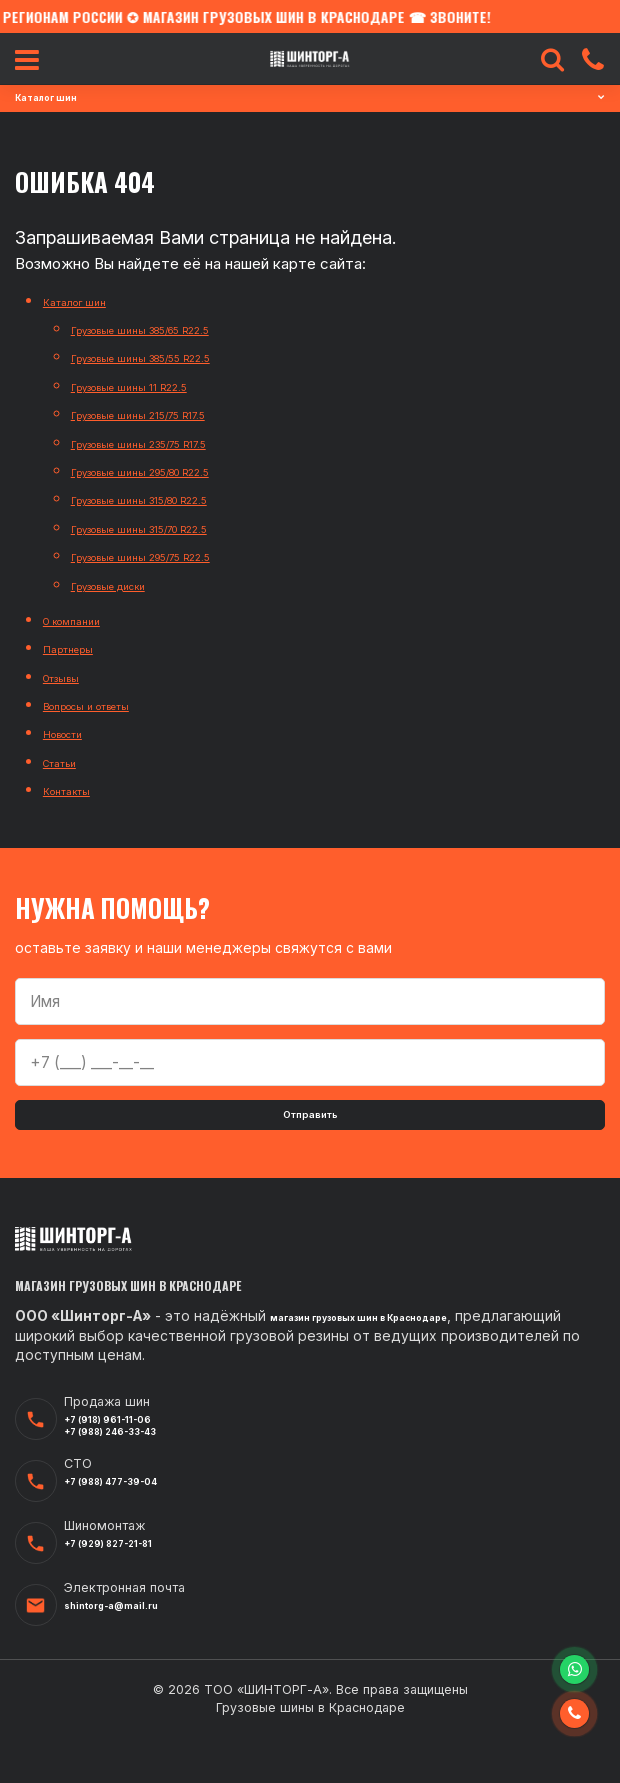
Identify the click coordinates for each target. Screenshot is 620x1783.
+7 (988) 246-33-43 (136, 1475)
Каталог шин (88, 300)
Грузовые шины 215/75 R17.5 (172, 413)
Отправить (310, 1123)
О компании (85, 619)
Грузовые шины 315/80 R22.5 (175, 498)
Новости (74, 732)
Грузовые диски (129, 584)
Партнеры (80, 647)
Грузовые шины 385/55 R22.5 (176, 356)
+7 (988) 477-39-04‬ (137, 1530)
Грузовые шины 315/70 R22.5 (175, 527)
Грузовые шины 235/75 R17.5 (174, 442)
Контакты (79, 789)
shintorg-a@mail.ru (134, 1654)
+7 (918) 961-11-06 (130, 1456)
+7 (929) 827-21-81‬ (132, 1592)
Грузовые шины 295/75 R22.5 (176, 555)
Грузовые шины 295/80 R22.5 (176, 470)
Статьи (69, 761)
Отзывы (72, 676)
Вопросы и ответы (111, 704)
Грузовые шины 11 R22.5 (157, 385)
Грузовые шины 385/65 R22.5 (176, 328)
